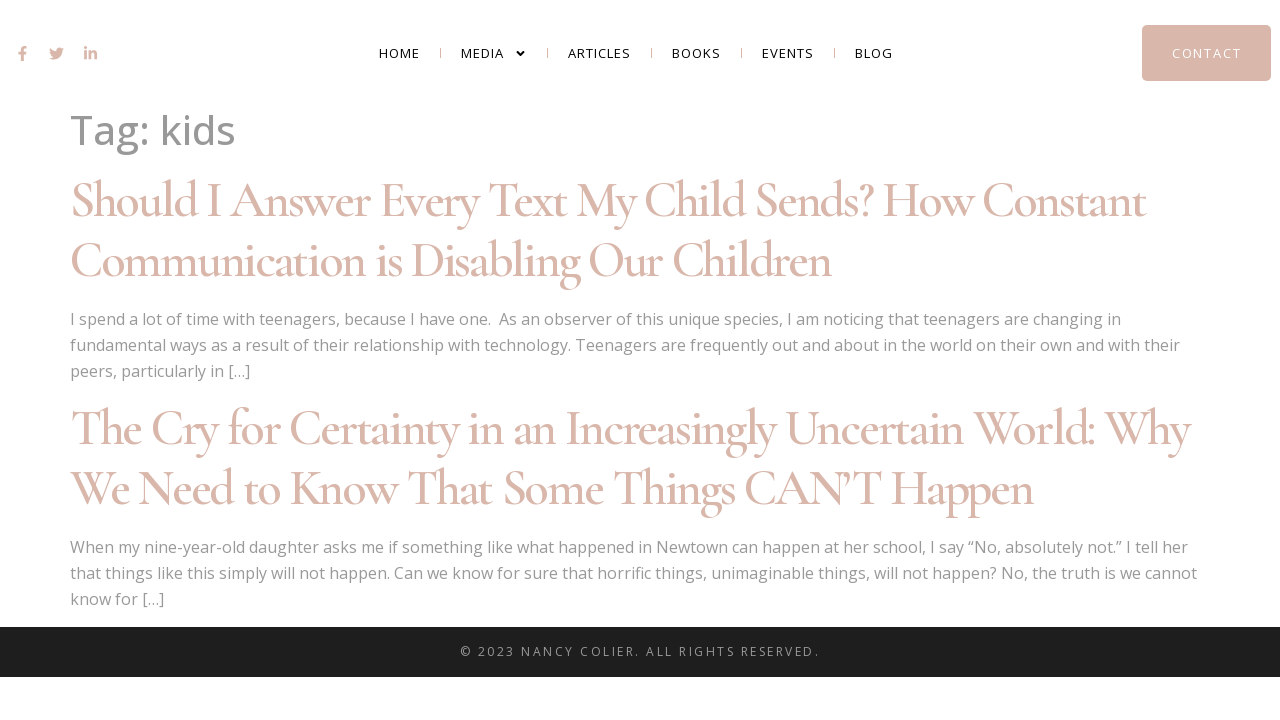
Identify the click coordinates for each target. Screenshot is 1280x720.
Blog (874, 53)
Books (696, 53)
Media (494, 53)
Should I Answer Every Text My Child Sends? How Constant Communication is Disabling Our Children (608, 230)
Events (788, 53)
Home (399, 53)
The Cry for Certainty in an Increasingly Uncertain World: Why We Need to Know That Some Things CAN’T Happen (629, 458)
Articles (599, 53)
